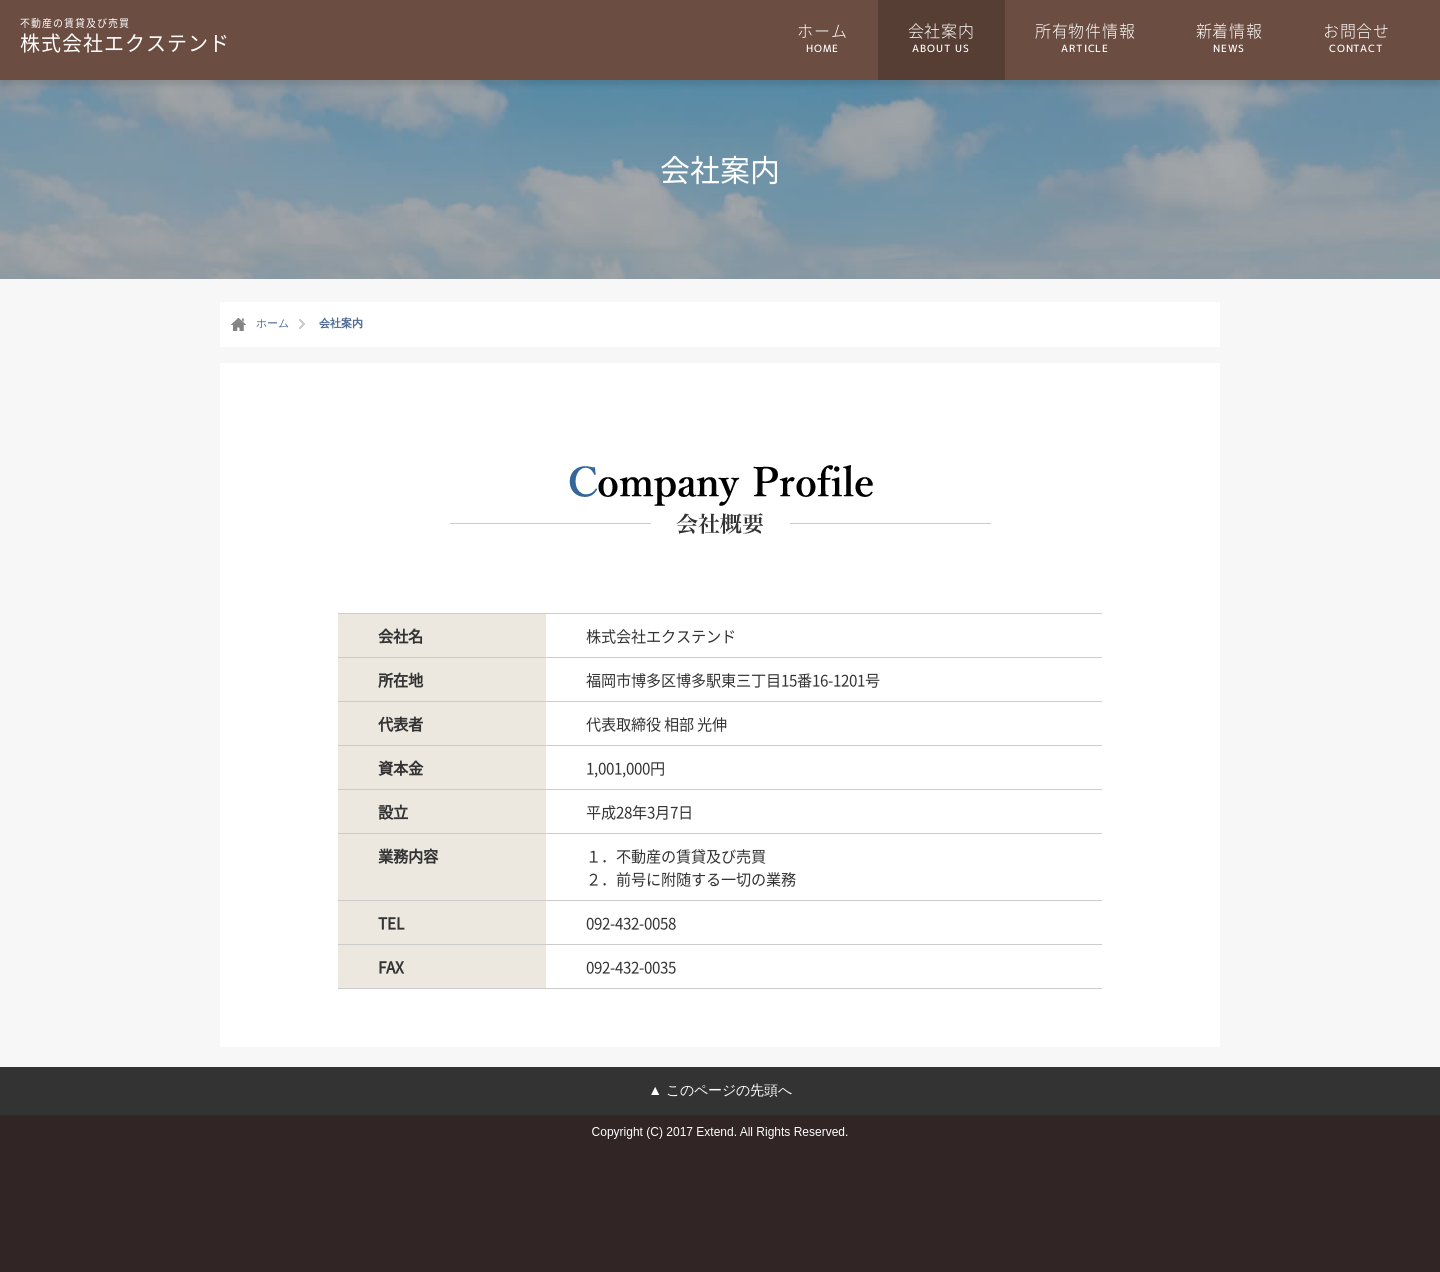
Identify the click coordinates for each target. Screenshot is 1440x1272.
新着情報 (1229, 37)
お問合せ (1356, 37)
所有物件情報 (1085, 37)
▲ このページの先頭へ (720, 1090)
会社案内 (941, 37)
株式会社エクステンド (125, 35)
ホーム (822, 37)
